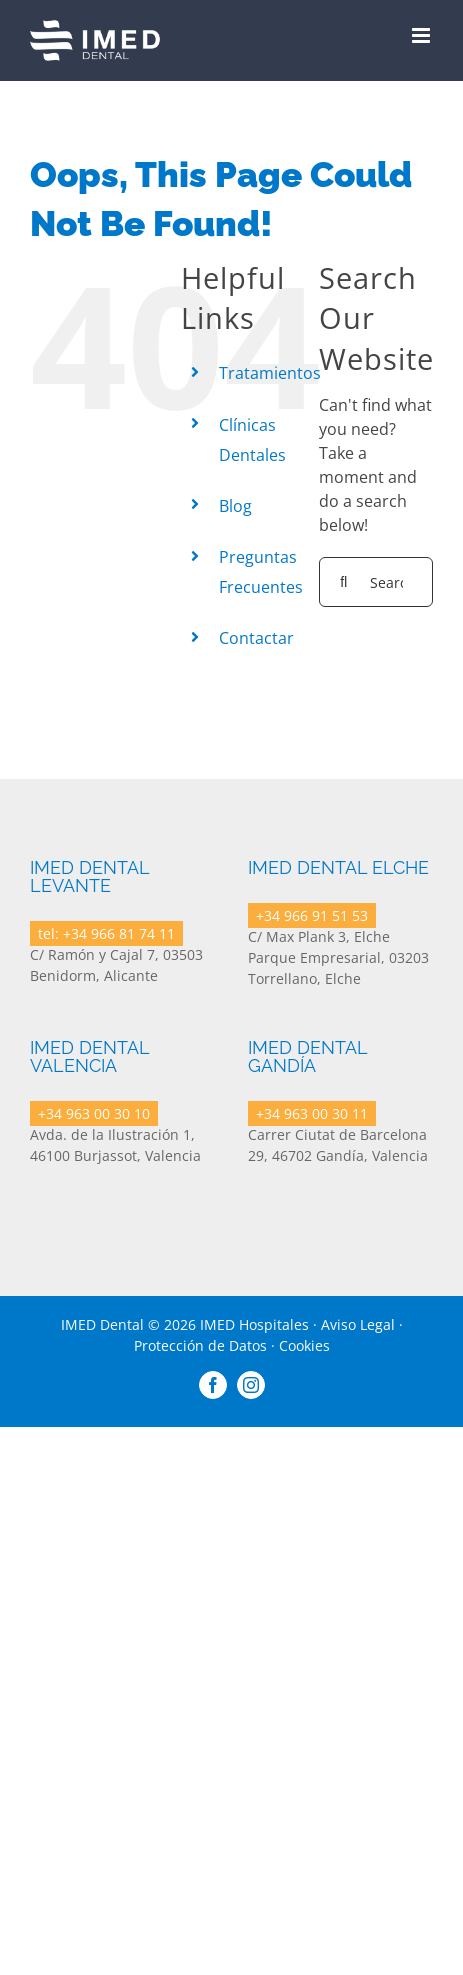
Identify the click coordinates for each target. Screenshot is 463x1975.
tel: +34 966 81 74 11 (106, 933)
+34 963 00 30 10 (94, 1113)
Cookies (304, 1345)
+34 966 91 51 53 (312, 915)
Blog (235, 506)
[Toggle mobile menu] (422, 35)
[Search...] (376, 582)
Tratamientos (270, 373)
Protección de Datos (200, 1345)
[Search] (344, 582)
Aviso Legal (358, 1324)
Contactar (256, 638)
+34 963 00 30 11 (312, 1113)
